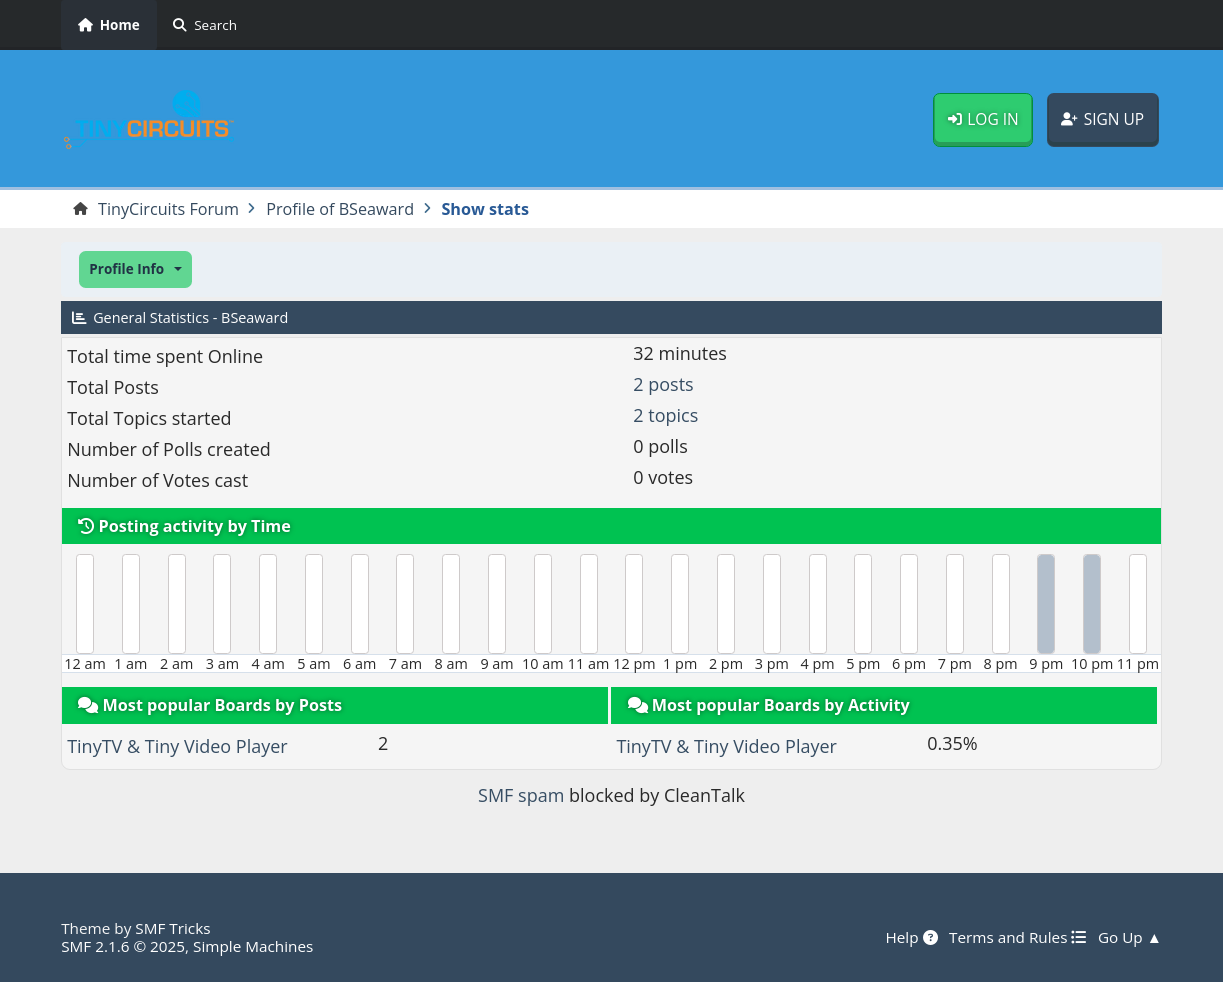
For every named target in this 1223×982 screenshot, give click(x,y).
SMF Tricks (172, 928)
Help (911, 937)
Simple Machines (253, 946)
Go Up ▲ (1130, 937)
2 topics (665, 415)
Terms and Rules (1017, 937)
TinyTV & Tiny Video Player (177, 746)
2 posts (663, 384)
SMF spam (521, 795)
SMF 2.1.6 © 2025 (123, 946)
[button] (135, 269)
